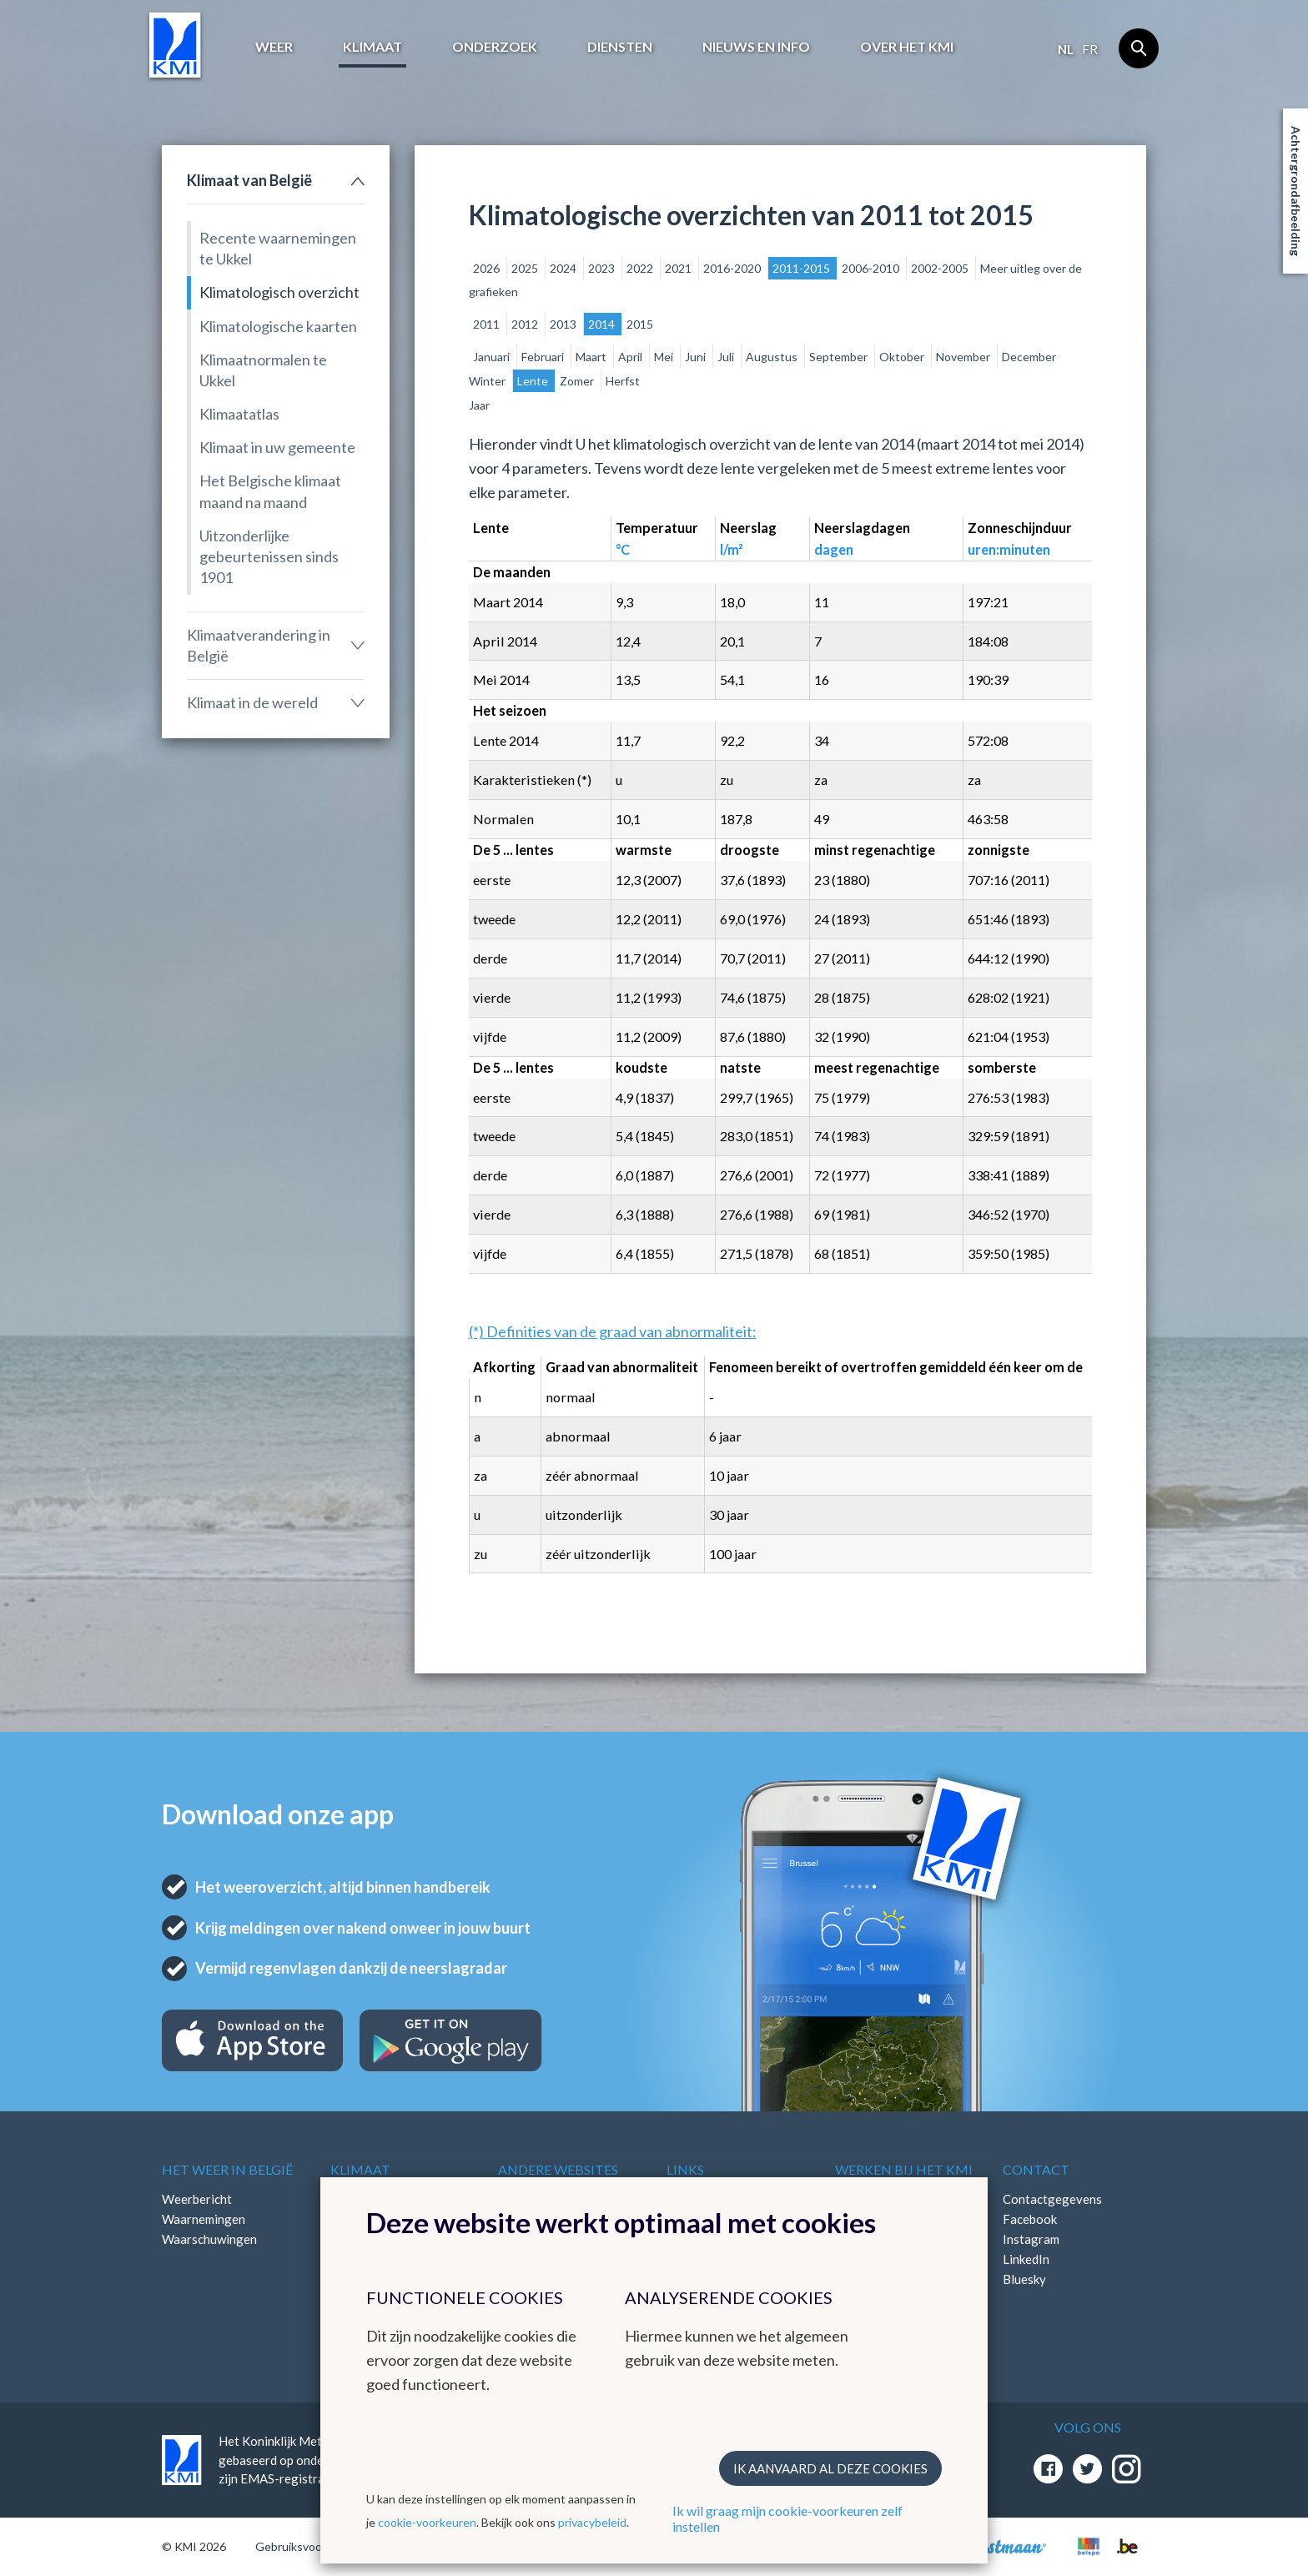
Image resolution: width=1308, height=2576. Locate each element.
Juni (696, 357)
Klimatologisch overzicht (279, 292)
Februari (543, 357)
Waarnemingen (203, 2218)
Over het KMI (906, 46)
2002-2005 (941, 268)
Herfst (623, 381)
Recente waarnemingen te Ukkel (277, 248)
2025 (526, 268)
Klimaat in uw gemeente (277, 447)
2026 (487, 268)
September (839, 357)
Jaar (479, 405)
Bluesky (1024, 2279)
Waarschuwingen (209, 2238)
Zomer (578, 381)
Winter (488, 381)
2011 (487, 324)
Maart (592, 357)
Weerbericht (197, 2198)
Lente (534, 381)
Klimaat (372, 46)
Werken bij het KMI (904, 2169)
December (1029, 357)
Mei (665, 357)
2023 (602, 268)
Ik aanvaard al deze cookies (830, 2468)
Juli (727, 357)
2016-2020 (733, 268)
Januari (492, 357)
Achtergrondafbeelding (1296, 191)
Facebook (1030, 2218)
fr (1090, 49)
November (964, 357)
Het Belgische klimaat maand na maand (270, 491)
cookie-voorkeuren (427, 2522)
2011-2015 (802, 268)
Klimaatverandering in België (258, 645)
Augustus (773, 357)
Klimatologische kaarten (278, 326)
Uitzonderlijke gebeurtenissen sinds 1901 (269, 556)
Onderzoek (494, 46)
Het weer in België (227, 2169)
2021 (679, 268)
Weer (274, 46)
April (631, 357)
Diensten (619, 46)
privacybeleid (592, 2522)
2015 (639, 324)
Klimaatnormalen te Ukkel (263, 370)
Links (685, 2169)
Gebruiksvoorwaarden (313, 2546)
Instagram (1031, 2238)
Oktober (903, 357)
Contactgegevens (1052, 2198)
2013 (564, 324)
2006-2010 (872, 268)
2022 (641, 268)
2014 (602, 324)
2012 (526, 324)
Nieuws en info (756, 46)
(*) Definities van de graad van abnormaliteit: (613, 1331)
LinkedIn (1026, 2259)
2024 (564, 268)
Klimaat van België (249, 180)
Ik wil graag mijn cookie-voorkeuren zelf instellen (787, 2518)
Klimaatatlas (239, 414)
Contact (1036, 2169)
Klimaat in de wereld (252, 702)
